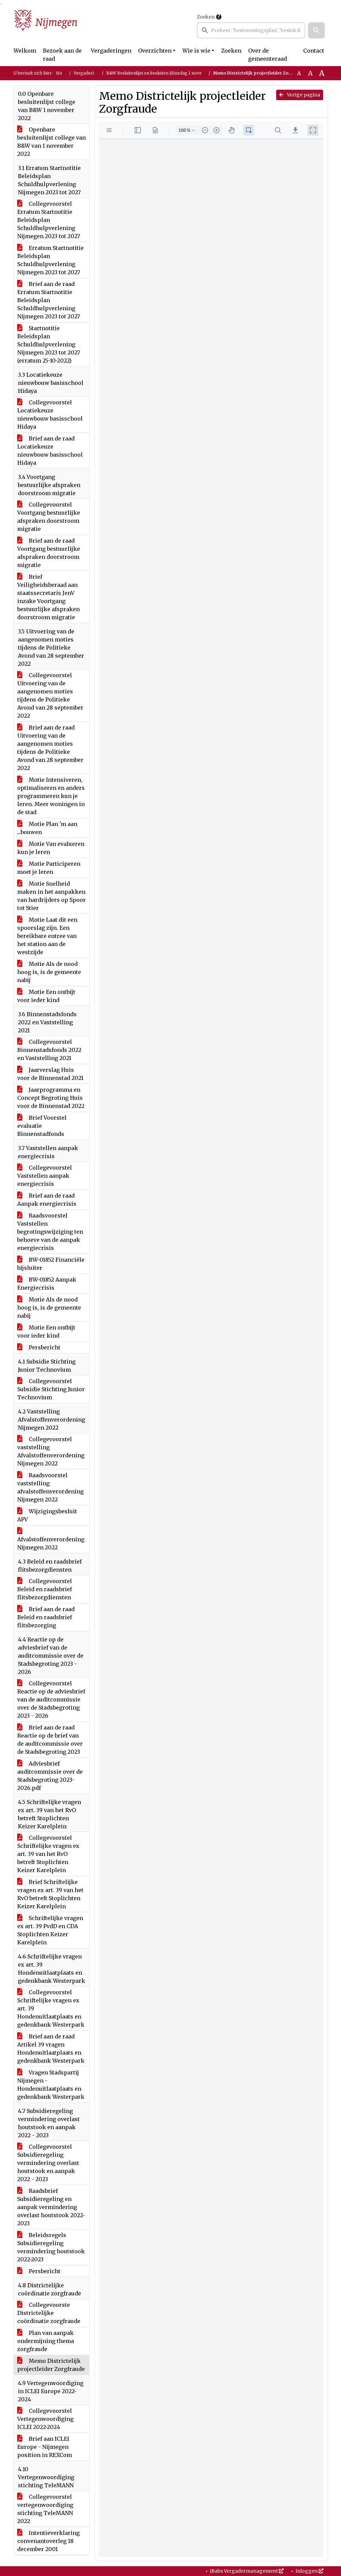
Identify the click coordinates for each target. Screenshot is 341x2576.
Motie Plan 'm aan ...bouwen (47, 828)
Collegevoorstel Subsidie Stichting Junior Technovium (51, 1389)
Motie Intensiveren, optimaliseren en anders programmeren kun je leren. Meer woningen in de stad (51, 795)
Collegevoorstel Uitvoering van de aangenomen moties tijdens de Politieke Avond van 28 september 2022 (50, 695)
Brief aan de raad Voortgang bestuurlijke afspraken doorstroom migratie (48, 552)
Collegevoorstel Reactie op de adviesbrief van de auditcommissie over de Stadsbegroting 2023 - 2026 (51, 1699)
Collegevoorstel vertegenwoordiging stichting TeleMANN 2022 (45, 2508)
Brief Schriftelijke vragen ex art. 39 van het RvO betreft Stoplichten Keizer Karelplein (50, 1894)
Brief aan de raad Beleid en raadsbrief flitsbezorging (46, 1617)
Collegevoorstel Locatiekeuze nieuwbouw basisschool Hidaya (50, 414)
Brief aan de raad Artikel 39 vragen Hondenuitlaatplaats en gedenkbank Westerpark (50, 2048)
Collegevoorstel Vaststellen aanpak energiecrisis (44, 1175)
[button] (316, 30)
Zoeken (206, 17)
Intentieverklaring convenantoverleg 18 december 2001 (48, 2540)
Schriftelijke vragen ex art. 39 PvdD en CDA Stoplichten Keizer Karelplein (50, 1930)
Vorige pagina (299, 95)
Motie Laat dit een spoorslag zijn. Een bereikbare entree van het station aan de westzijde (47, 935)
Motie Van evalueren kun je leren (50, 847)
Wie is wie (196, 50)
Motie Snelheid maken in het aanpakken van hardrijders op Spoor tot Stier (51, 895)
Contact (313, 50)
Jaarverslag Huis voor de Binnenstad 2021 (50, 1073)
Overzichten (155, 50)
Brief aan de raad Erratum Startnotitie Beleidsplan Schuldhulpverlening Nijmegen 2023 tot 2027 (48, 300)
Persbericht (38, 1347)
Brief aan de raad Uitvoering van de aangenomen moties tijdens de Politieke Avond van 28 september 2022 (50, 747)
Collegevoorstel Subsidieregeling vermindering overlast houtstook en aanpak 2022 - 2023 (48, 2162)
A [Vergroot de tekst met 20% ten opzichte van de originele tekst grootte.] (310, 73)
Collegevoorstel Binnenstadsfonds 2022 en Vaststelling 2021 (49, 1049)
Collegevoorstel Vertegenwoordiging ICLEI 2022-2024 (45, 2418)
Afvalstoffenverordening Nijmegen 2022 (50, 1539)
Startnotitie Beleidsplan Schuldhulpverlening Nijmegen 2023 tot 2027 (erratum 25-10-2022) (48, 344)
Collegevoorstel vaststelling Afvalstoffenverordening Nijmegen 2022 (50, 1451)
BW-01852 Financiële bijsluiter (50, 1263)
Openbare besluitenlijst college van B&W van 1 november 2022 (51, 141)
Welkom (25, 50)
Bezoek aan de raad (62, 54)
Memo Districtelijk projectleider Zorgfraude (51, 2364)
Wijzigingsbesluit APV (47, 1515)
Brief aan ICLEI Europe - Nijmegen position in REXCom (44, 2446)
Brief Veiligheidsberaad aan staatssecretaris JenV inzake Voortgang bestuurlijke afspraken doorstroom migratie (48, 597)
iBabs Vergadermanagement (246, 2571)
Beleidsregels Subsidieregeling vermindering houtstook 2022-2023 (51, 2247)
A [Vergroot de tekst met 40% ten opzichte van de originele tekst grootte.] (321, 73)
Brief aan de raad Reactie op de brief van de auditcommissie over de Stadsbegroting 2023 (50, 1739)
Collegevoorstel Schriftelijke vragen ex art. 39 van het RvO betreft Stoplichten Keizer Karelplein (48, 1853)
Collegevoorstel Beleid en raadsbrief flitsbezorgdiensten (44, 1589)
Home (62, 73)
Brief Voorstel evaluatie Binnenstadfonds (42, 1125)
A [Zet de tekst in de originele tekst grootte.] (299, 73)
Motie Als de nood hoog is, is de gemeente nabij (49, 972)
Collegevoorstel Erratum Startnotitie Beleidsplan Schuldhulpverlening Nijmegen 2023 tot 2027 (48, 219)
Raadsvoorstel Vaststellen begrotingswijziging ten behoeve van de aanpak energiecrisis (50, 1231)
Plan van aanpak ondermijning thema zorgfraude (45, 2340)
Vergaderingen (111, 50)
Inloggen (308, 2571)
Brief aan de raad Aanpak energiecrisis (46, 1199)
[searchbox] (251, 30)
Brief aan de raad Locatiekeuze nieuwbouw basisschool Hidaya (50, 450)
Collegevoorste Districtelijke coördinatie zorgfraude (48, 2312)
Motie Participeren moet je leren (48, 867)
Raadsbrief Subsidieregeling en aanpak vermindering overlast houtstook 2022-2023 (51, 2207)
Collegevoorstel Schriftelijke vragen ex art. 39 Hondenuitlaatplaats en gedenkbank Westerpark (50, 2008)
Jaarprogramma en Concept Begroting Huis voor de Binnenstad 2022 (50, 1097)
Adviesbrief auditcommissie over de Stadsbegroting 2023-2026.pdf (50, 1775)
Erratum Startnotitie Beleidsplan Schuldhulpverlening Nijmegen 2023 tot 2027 (50, 260)
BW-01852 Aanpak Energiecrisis (46, 1283)
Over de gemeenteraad (267, 54)
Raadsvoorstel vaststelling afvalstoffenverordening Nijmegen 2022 (50, 1487)
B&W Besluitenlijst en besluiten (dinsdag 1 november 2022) (165, 73)
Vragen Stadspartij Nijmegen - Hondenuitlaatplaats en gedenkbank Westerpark (50, 2084)
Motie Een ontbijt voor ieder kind (46, 996)
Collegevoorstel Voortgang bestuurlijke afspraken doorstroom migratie (48, 516)
